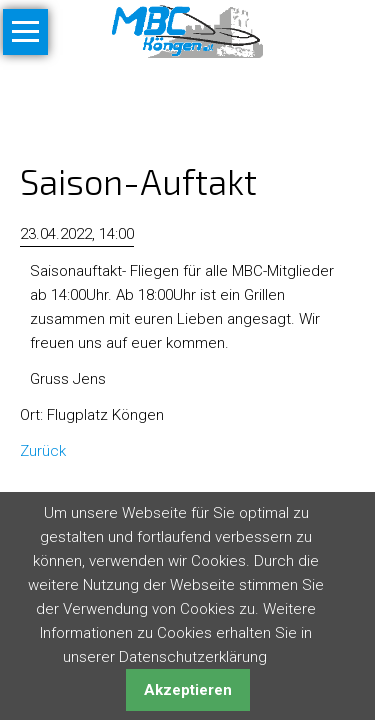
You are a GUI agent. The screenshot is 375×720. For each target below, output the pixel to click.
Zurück (43, 451)
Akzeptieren (188, 690)
